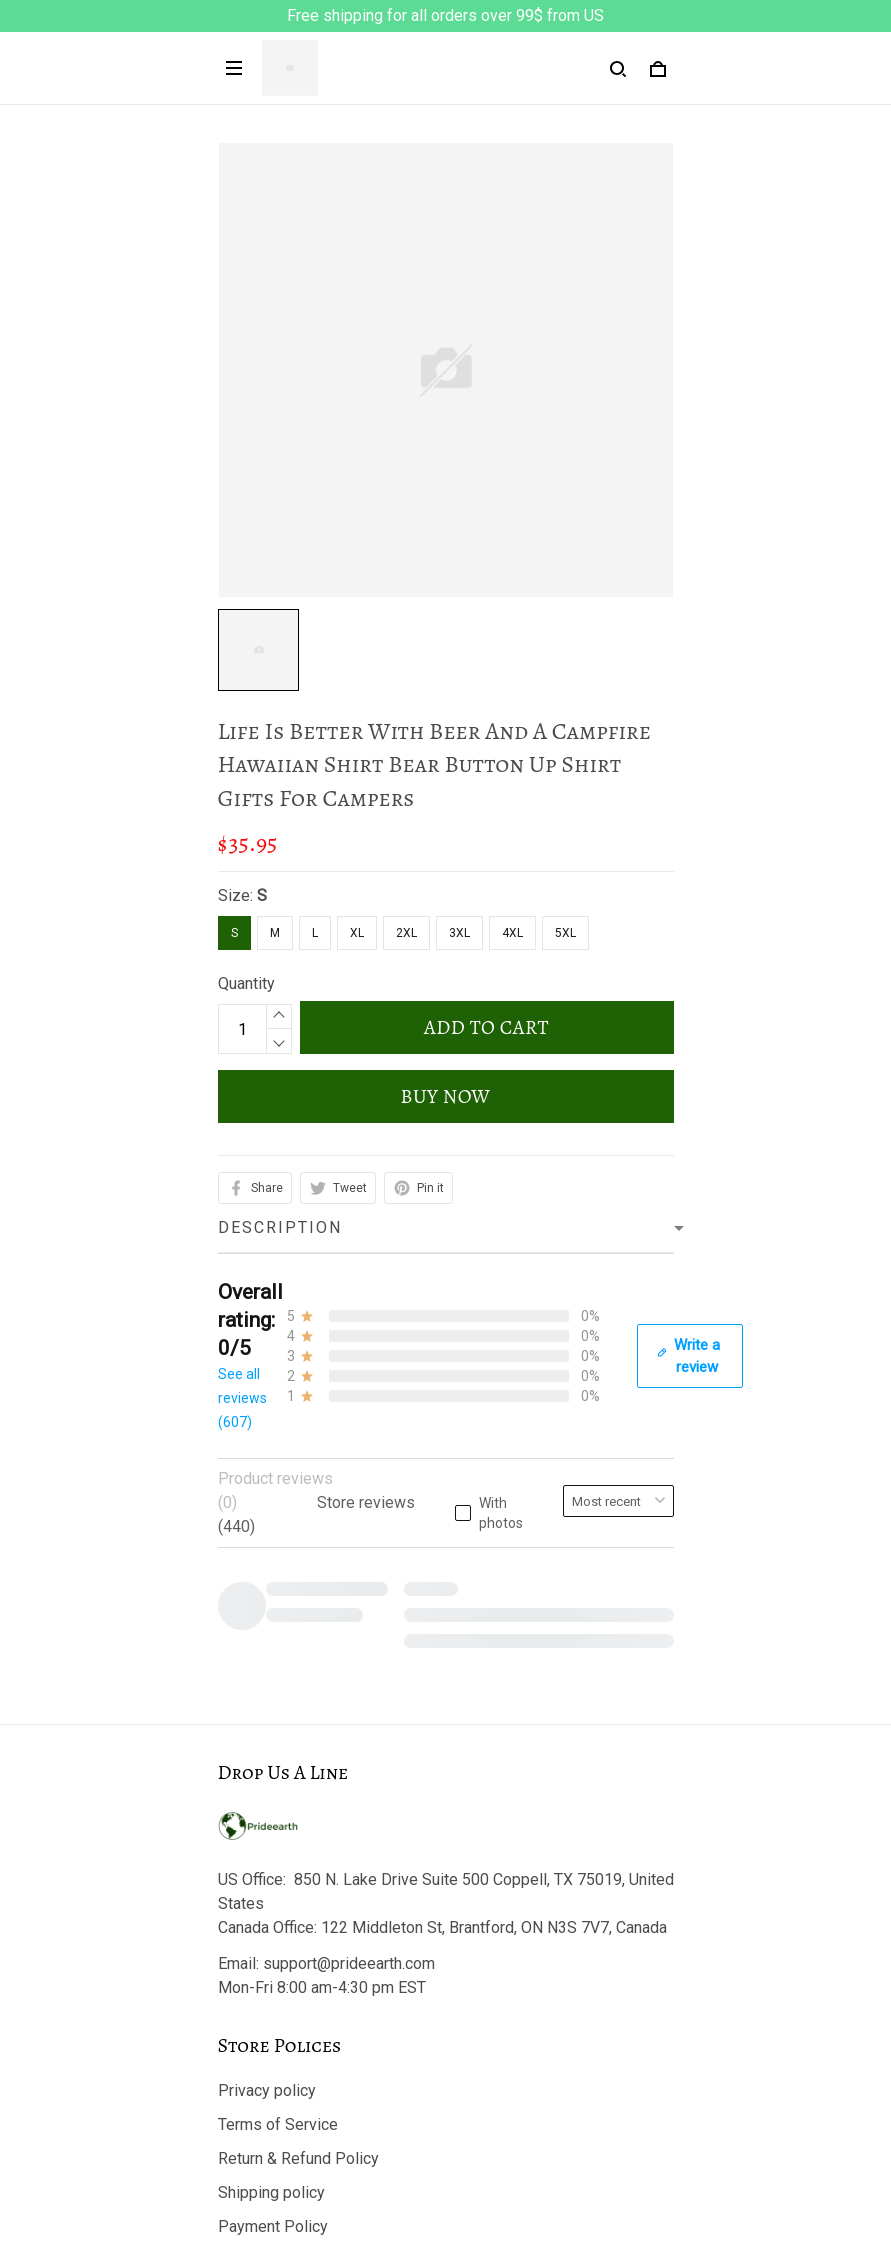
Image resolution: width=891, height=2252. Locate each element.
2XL (406, 933)
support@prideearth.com (349, 1532)
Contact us (255, 1970)
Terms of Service (278, 1693)
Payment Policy (273, 1795)
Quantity (246, 983)
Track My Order (271, 2004)
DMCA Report (445, 2162)
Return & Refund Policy (298, 1727)
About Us (250, 1936)
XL (357, 933)
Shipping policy (271, 1761)
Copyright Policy (275, 1829)
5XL (565, 933)
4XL (512, 933)
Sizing (240, 2072)
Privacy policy (267, 1659)
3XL (459, 933)
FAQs (237, 2038)
